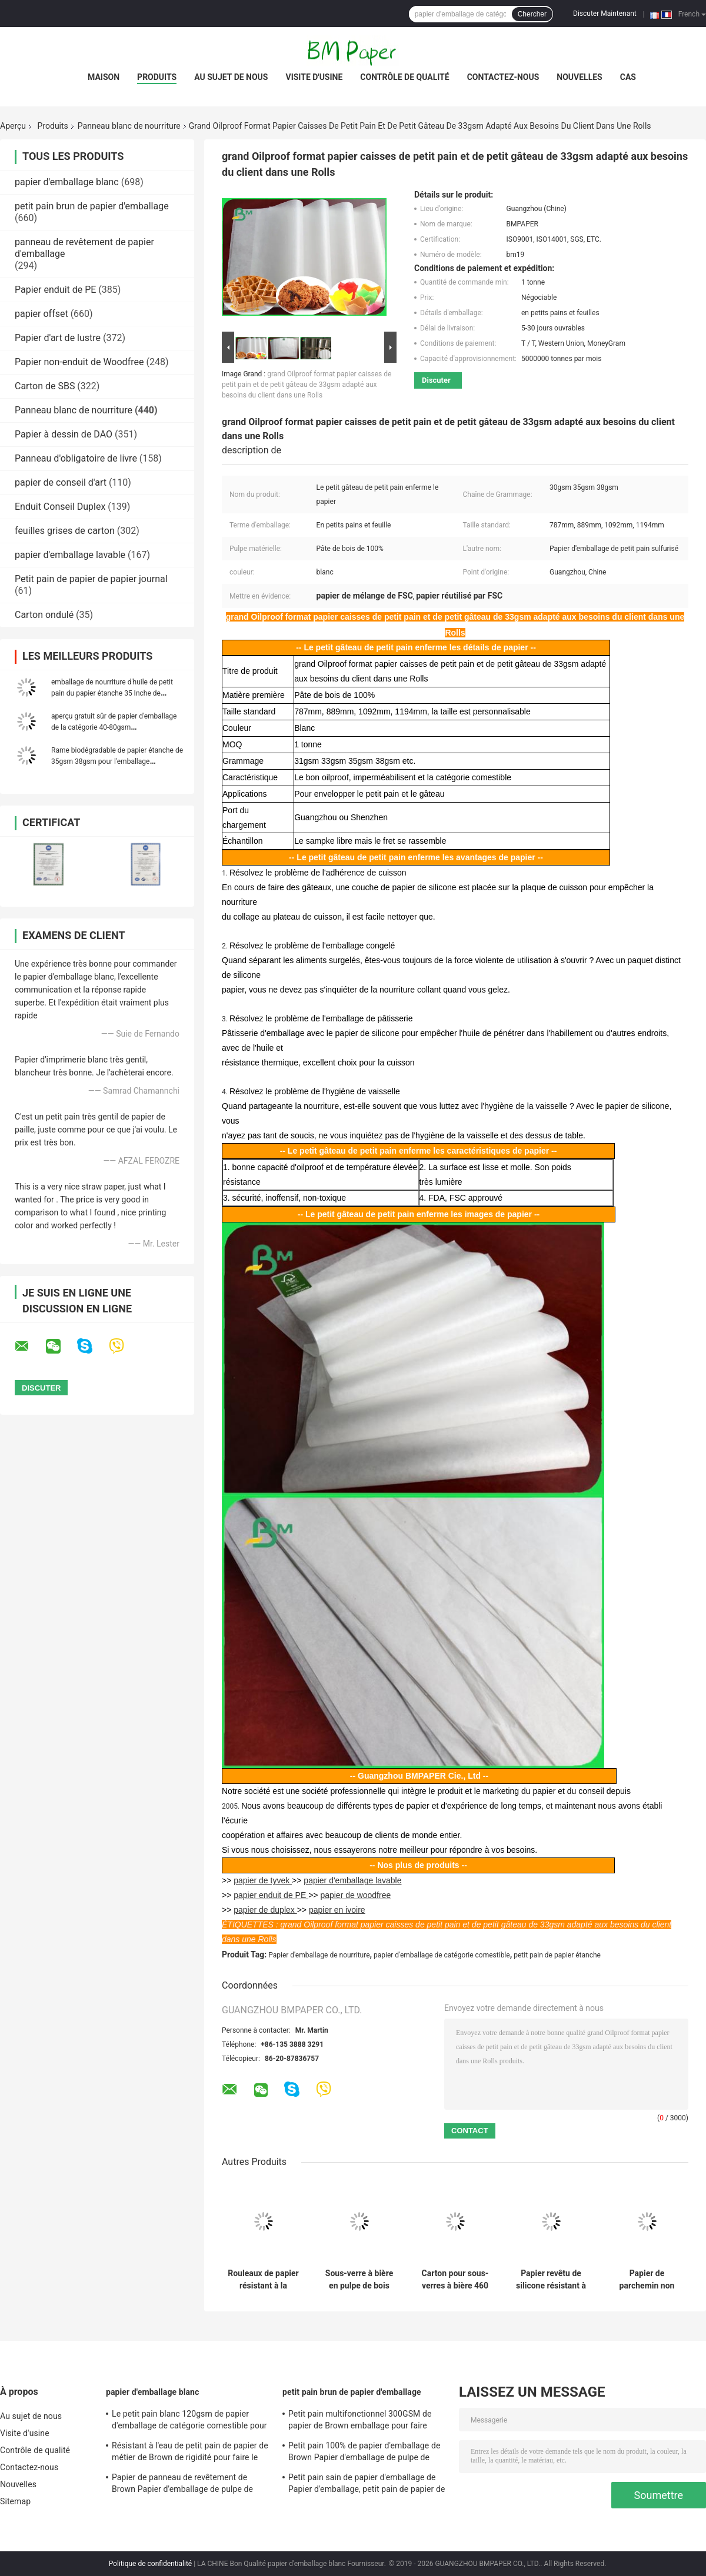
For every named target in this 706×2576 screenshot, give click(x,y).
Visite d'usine (313, 77)
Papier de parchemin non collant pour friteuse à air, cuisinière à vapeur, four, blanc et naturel (647, 2279)
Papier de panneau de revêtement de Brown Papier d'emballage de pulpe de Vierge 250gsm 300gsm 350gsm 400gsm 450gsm (188, 2485)
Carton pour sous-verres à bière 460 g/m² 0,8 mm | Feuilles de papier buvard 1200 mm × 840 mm (455, 2279)
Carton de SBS (45, 386)
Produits (156, 77)
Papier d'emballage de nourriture (318, 1955)
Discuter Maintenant (605, 13)
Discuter (436, 380)
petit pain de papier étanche (557, 1955)
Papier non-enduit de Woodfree (79, 361)
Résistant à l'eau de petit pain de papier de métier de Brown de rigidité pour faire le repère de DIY (190, 2453)
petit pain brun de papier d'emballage (92, 206)
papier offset (41, 313)
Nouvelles (579, 77)
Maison (103, 77)
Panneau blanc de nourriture (129, 126)
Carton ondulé (44, 614)
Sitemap (15, 2501)
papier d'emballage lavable (70, 554)
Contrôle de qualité (404, 77)
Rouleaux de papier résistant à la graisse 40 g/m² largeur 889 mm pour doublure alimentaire (263, 2279)
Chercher (532, 14)
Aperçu (13, 126)
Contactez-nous (503, 77)
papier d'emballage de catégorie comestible (442, 1955)
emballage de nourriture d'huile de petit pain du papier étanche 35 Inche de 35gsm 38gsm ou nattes (112, 693)
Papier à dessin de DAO (63, 434)
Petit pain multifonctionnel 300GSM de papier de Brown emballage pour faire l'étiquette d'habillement (359, 2421)
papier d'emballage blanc (67, 182)
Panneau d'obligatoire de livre (76, 458)
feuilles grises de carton (65, 530)
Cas (628, 77)
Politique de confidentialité (150, 2564)
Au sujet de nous (231, 77)
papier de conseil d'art (60, 482)
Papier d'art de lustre (58, 337)
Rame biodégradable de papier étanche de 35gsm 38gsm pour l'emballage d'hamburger (117, 761)
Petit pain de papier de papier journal (91, 578)
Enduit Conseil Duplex (60, 506)
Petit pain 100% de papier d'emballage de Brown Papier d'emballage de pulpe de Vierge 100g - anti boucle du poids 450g (364, 2453)
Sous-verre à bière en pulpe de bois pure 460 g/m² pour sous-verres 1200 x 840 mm (359, 2279)
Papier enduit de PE (55, 289)
